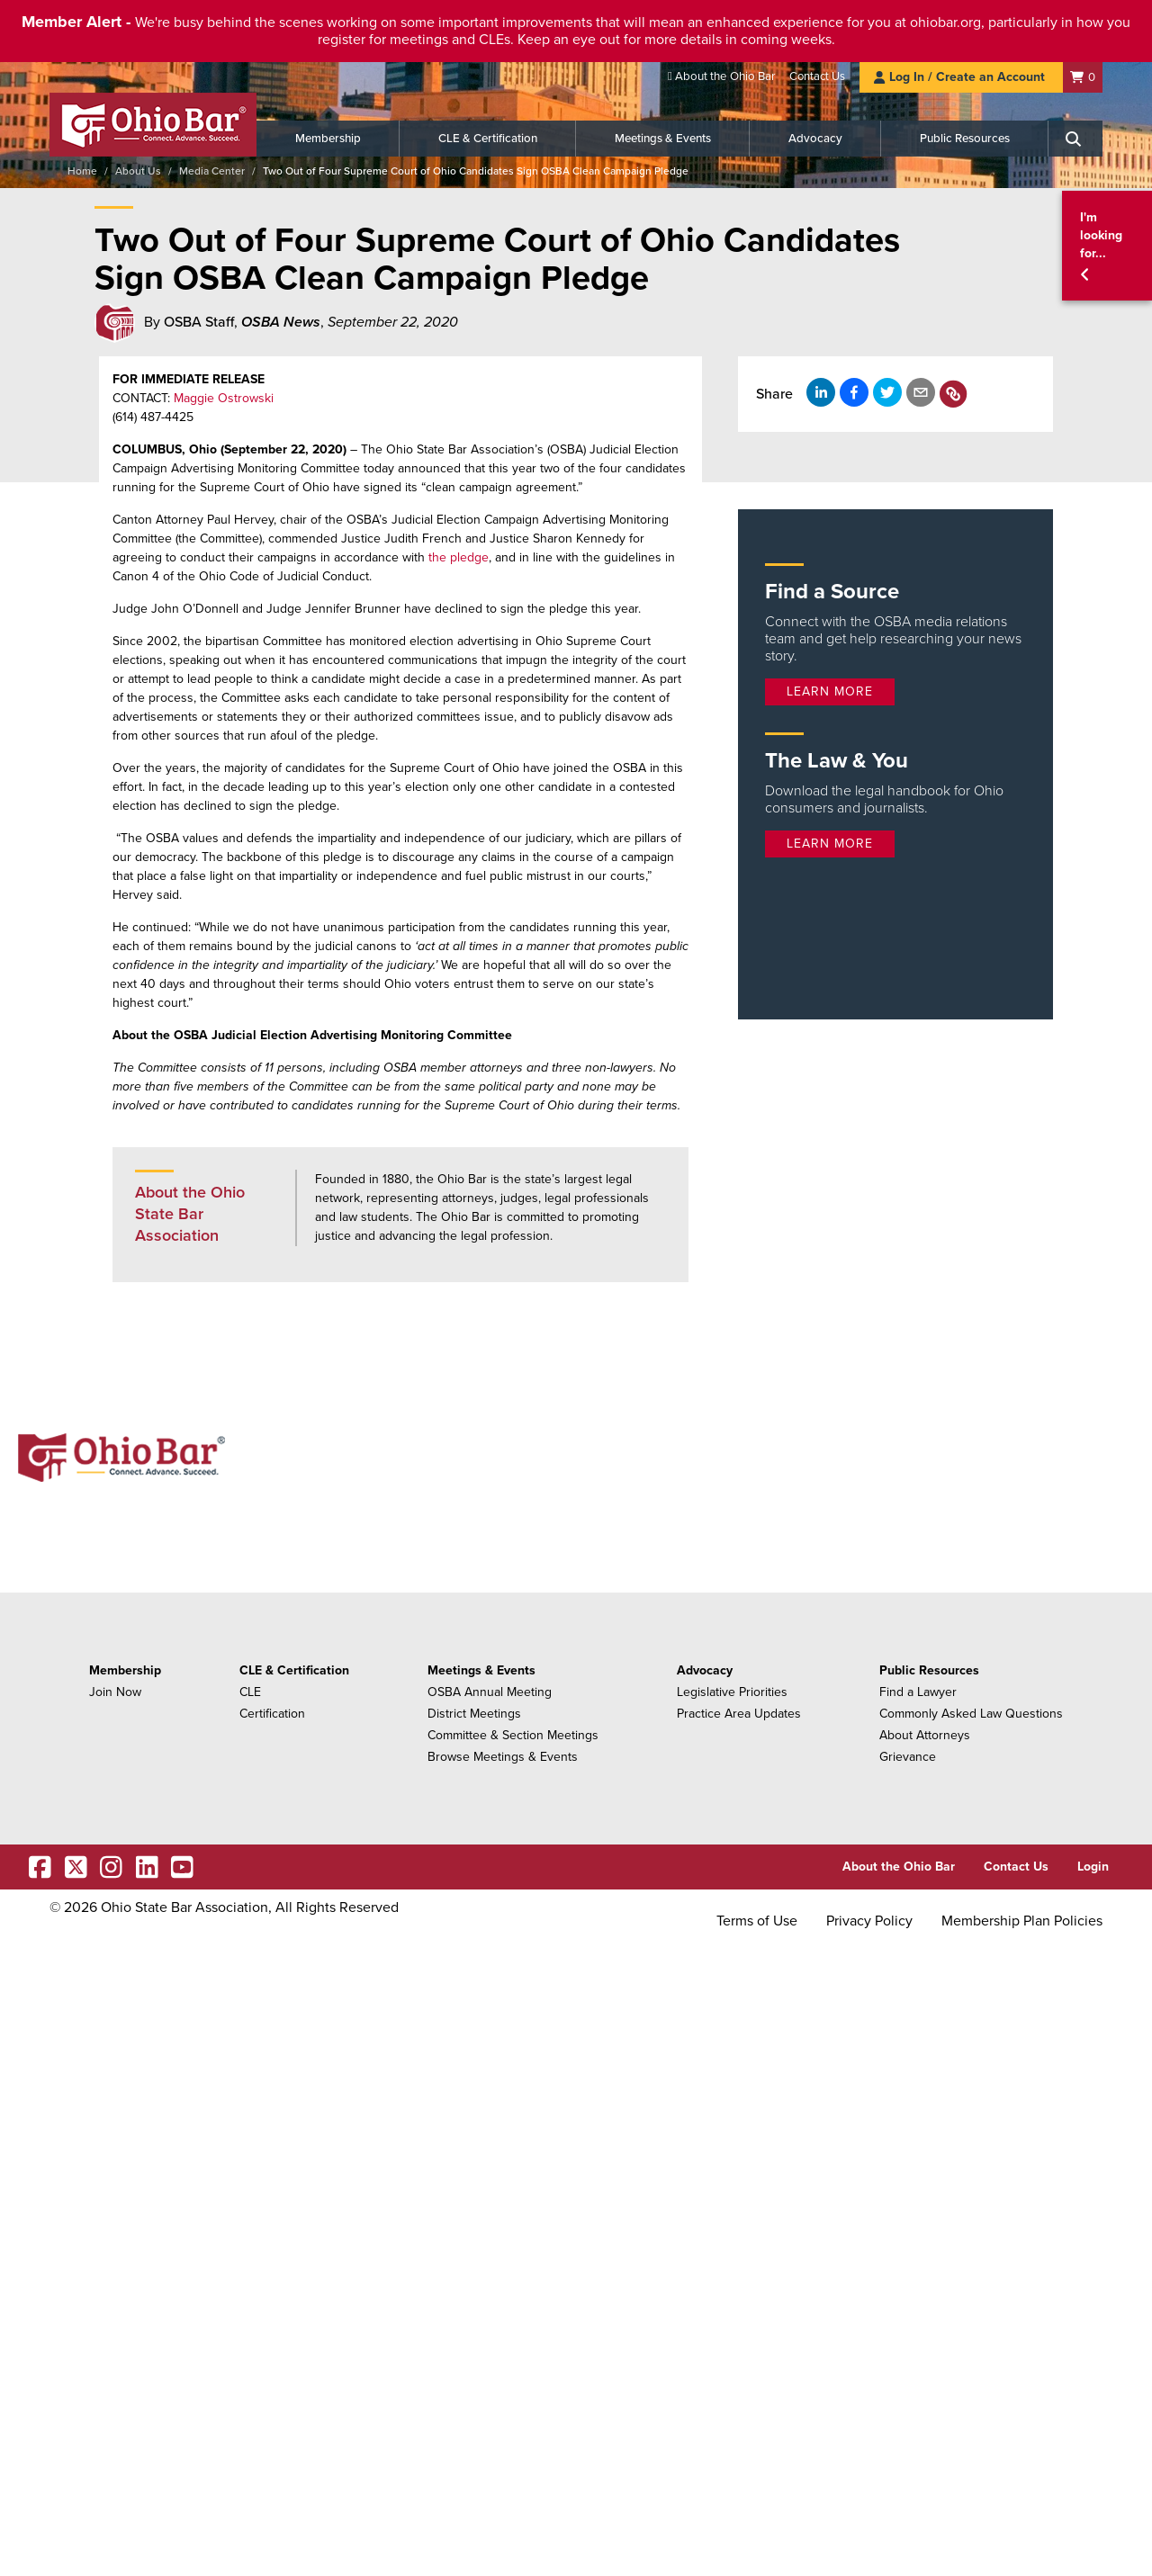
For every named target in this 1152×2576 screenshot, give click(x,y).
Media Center (212, 171)
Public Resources (965, 138)
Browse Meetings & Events (503, 1756)
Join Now (115, 1692)
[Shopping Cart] (1082, 77)
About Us (138, 171)
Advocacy (815, 138)
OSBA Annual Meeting (490, 1692)
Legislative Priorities (732, 1692)
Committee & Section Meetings (513, 1735)
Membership (328, 138)
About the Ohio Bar (725, 76)
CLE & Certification (487, 138)
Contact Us (817, 76)
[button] (1107, 246)
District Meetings (474, 1713)
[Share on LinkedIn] (820, 392)
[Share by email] (920, 392)
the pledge (458, 557)
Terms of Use (756, 1921)
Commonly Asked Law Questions (971, 1713)
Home (82, 171)
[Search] (1075, 139)
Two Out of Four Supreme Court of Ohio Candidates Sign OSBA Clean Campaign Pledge (475, 171)
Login (1093, 1866)
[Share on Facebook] (854, 392)
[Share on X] (887, 392)
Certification (272, 1713)
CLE (250, 1692)
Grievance (907, 1756)
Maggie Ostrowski (224, 398)
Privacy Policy (869, 1921)
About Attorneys (924, 1735)
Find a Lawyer (918, 1692)
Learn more (830, 691)
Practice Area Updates (739, 1713)
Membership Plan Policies (1021, 1921)
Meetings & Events (663, 138)
